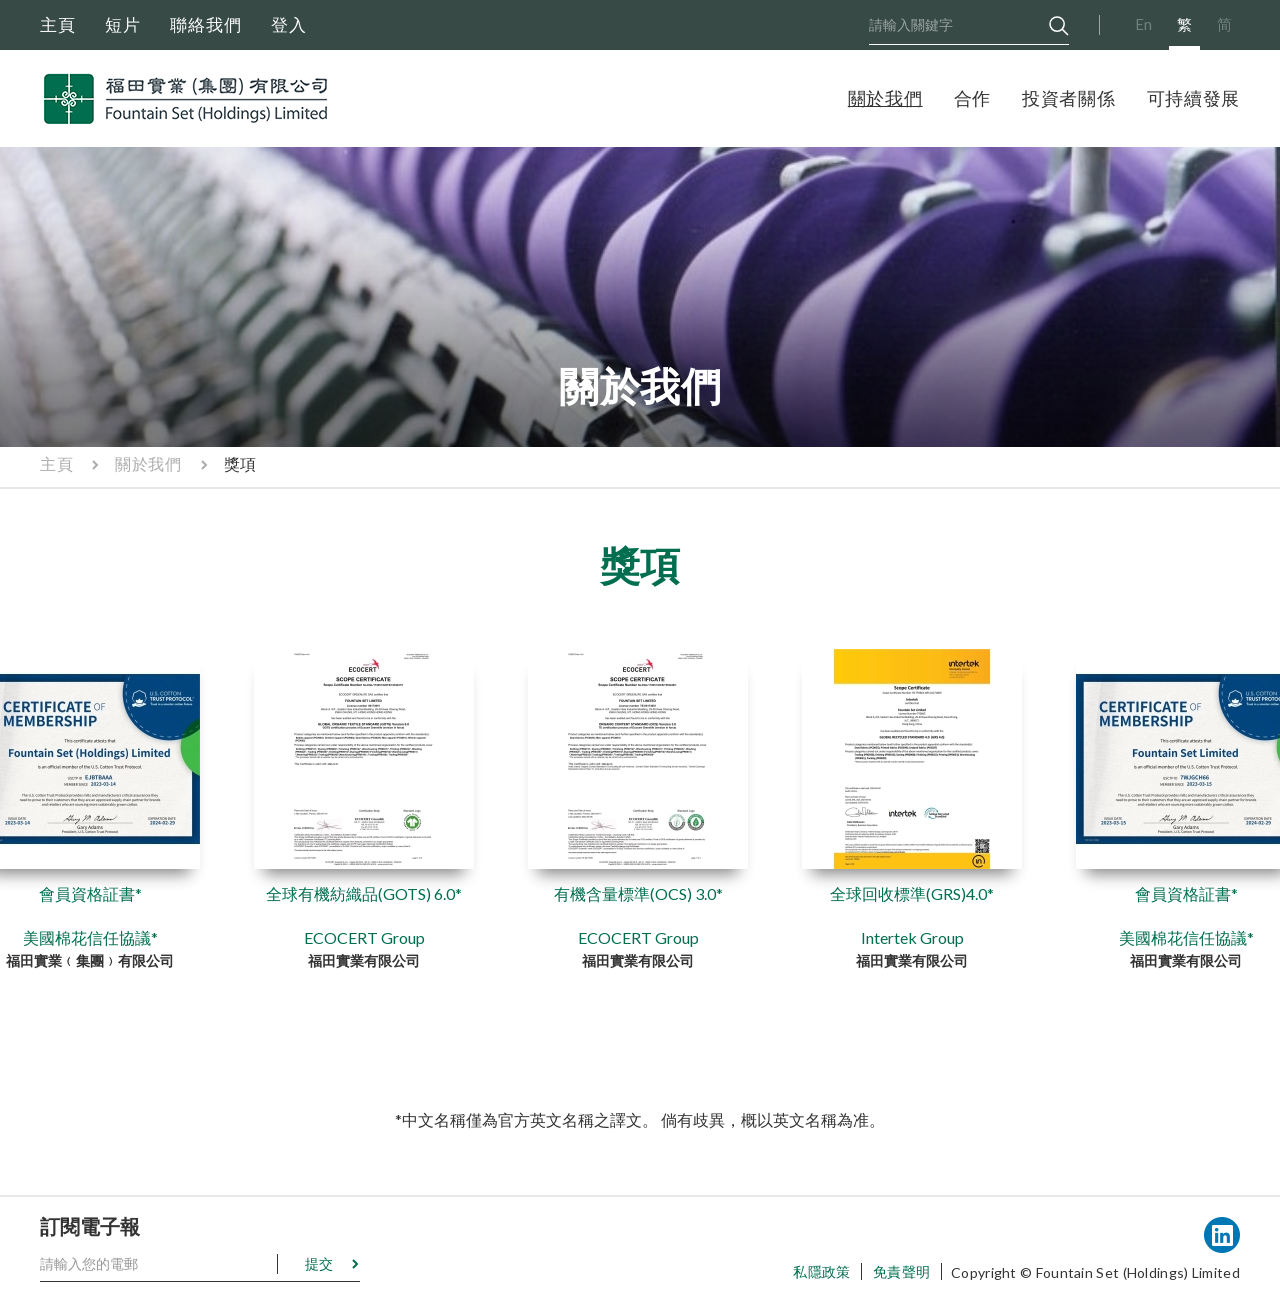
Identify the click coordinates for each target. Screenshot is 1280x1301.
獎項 (240, 463)
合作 (972, 98)
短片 (123, 24)
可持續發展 (1194, 98)
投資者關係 (1069, 98)
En (1143, 24)
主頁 (58, 24)
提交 (319, 1263)
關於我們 (885, 98)
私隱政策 (821, 1271)
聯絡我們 (206, 24)
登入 (289, 24)
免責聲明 (901, 1271)
